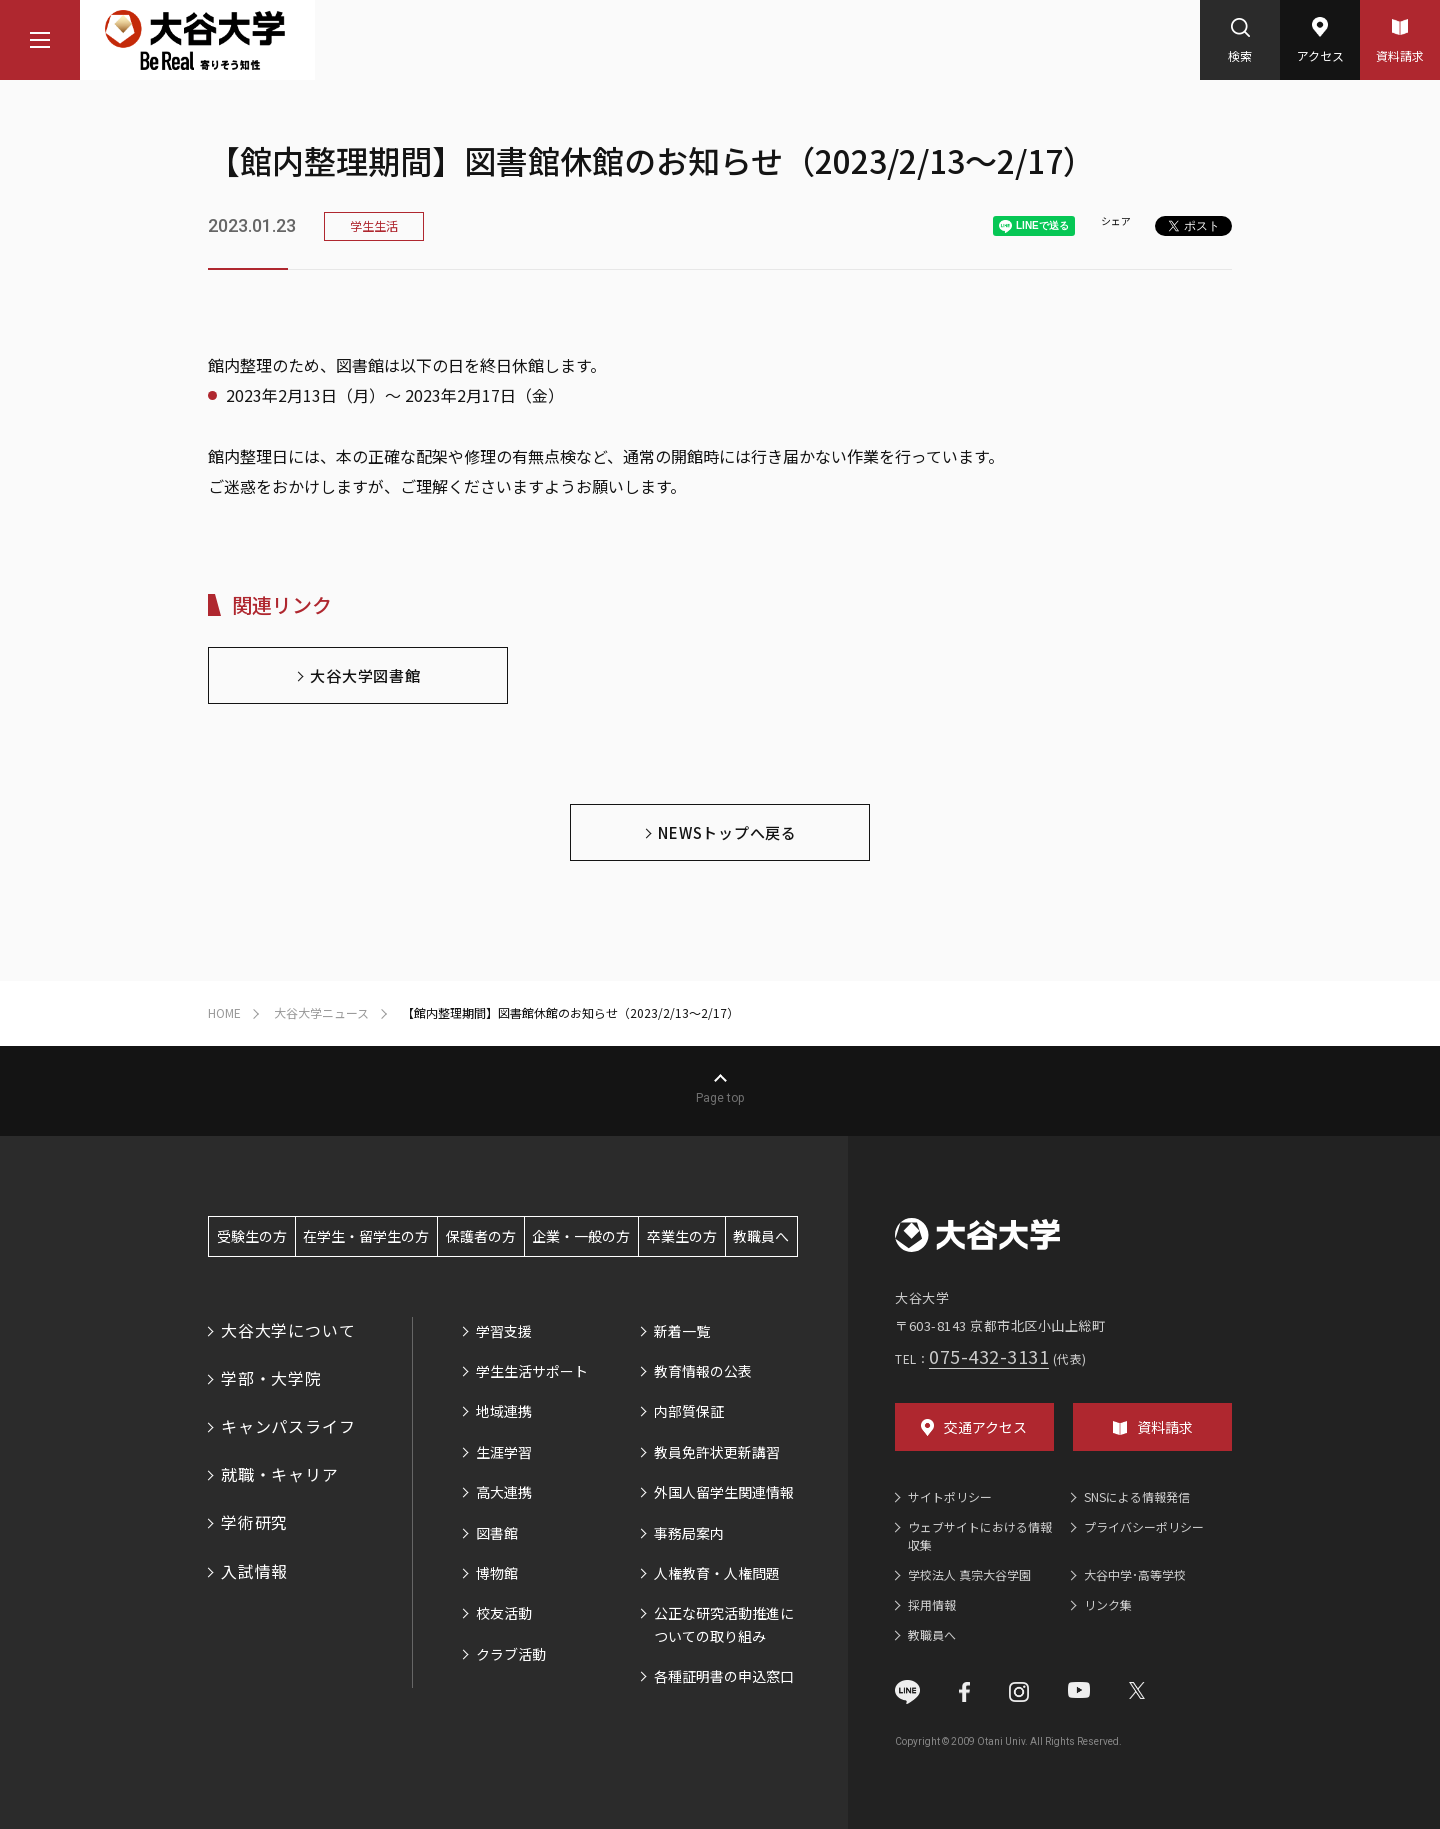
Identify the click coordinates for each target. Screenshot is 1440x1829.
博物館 (497, 1573)
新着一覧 (682, 1331)
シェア (1116, 220)
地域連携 (504, 1411)
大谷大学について (288, 1330)
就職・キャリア (280, 1474)
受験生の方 (252, 1236)
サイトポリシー (950, 1496)
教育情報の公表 (703, 1371)
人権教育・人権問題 (717, 1573)
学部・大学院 (271, 1378)
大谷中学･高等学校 (1135, 1574)
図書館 (497, 1533)
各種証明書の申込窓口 (724, 1676)
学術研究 (254, 1522)
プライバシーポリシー (1144, 1526)
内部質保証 (689, 1411)
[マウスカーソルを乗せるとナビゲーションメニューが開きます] (40, 40)
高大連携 (504, 1492)
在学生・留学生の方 (366, 1236)
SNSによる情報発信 (1137, 1496)
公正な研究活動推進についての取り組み (724, 1624)
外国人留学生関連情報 (724, 1492)
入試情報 (254, 1571)
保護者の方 (481, 1236)
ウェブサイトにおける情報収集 (980, 1535)
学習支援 (504, 1331)
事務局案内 (689, 1533)
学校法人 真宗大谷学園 (969, 1574)
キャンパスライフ (288, 1426)
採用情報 (932, 1604)
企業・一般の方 (581, 1236)
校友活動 (504, 1613)
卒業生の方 (682, 1236)
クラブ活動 (511, 1654)
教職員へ (761, 1236)
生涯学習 (504, 1452)
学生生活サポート (532, 1371)
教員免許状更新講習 (717, 1452)
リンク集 (1108, 1604)
